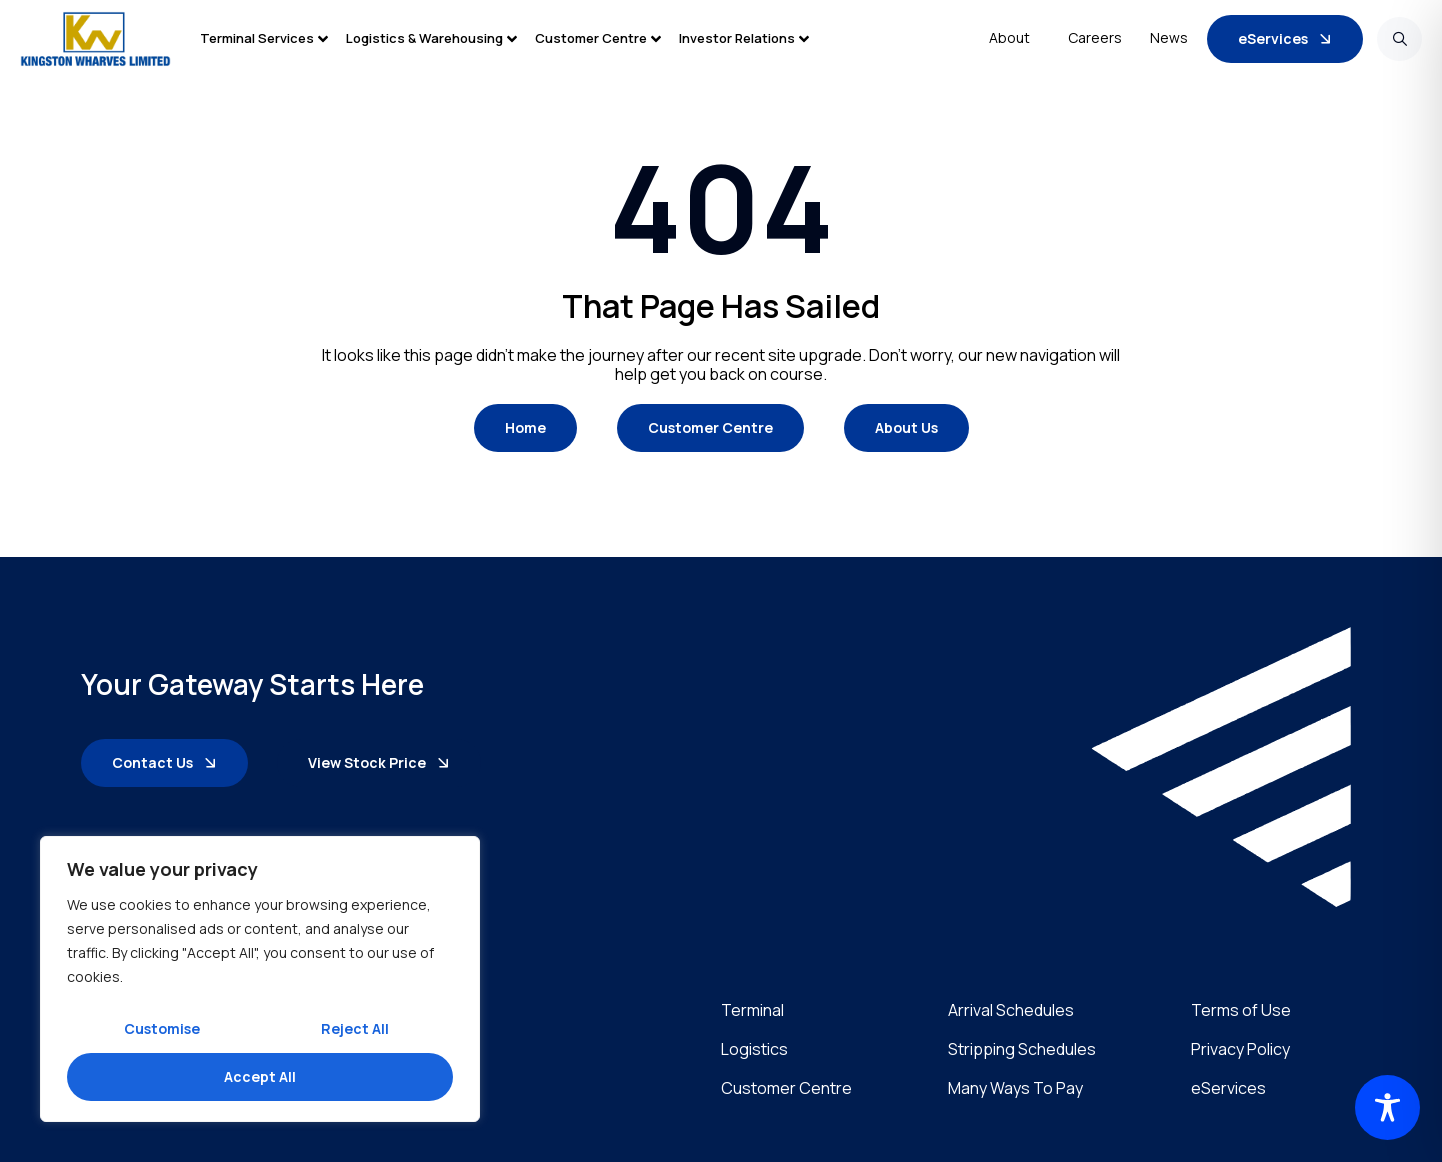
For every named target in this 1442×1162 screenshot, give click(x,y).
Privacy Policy (1240, 1049)
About (1014, 38)
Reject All (355, 1028)
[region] (260, 979)
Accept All (260, 1076)
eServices (1228, 1088)
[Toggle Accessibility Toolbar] (1387, 1107)
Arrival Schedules (1011, 1010)
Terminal (752, 1010)
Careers (1095, 37)
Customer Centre (786, 1088)
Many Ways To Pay (1015, 1088)
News (1169, 37)
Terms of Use (1241, 1010)
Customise (162, 1028)
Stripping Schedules (1022, 1049)
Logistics (754, 1049)
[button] (273, 38)
